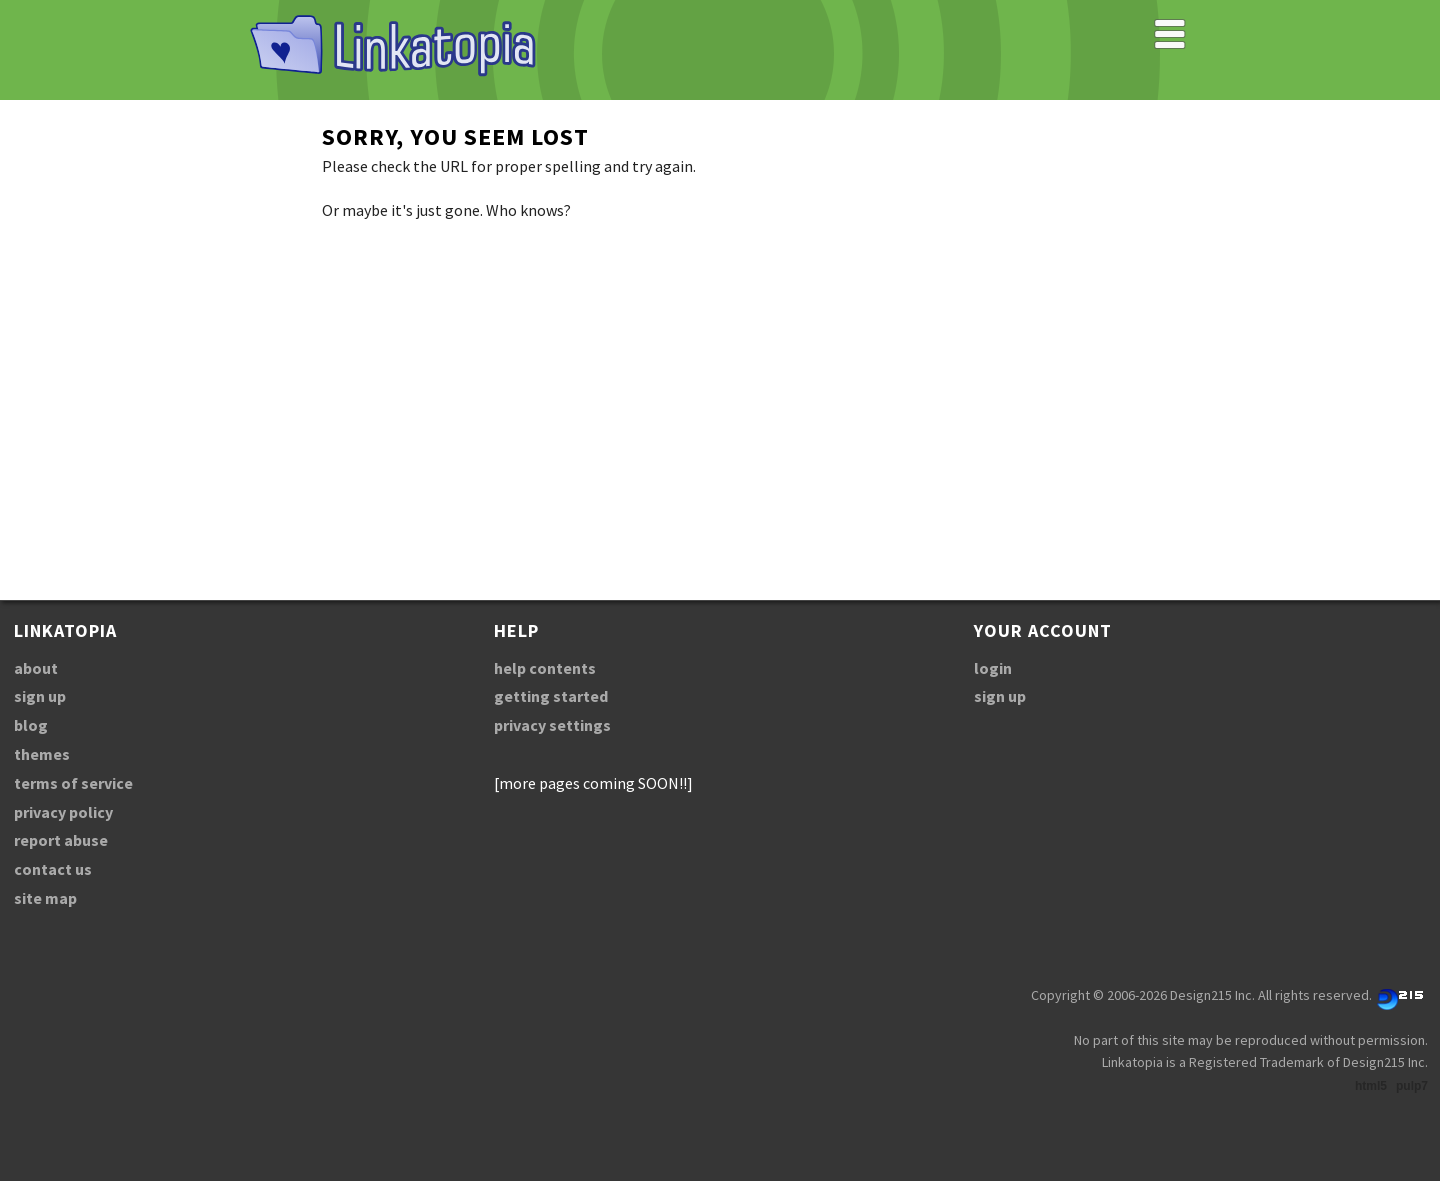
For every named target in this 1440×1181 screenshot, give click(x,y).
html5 (1371, 1086)
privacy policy (63, 812)
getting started (551, 696)
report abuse (61, 840)
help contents (545, 668)
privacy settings (552, 725)
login (993, 668)
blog (31, 725)
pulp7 (1412, 1086)
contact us (53, 869)
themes (42, 754)
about (36, 668)
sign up (40, 696)
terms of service (73, 783)
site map (45, 898)
